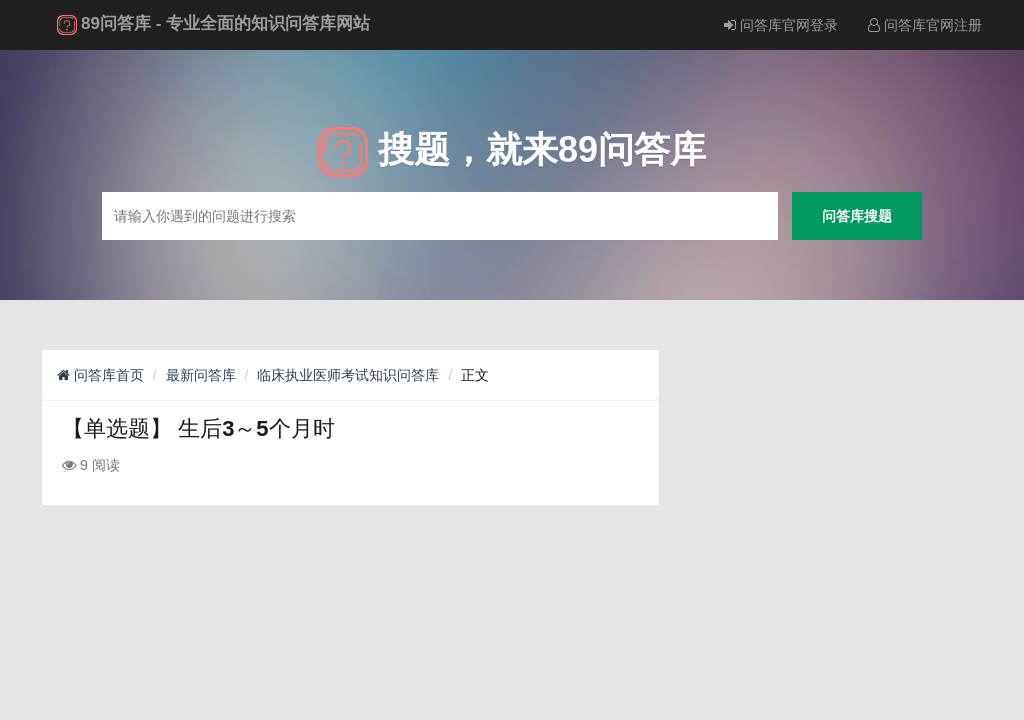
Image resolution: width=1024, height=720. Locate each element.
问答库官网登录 (781, 25)
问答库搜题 (857, 215)
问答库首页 (100, 375)
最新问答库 (201, 375)
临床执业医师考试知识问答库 (348, 375)
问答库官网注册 (925, 25)
